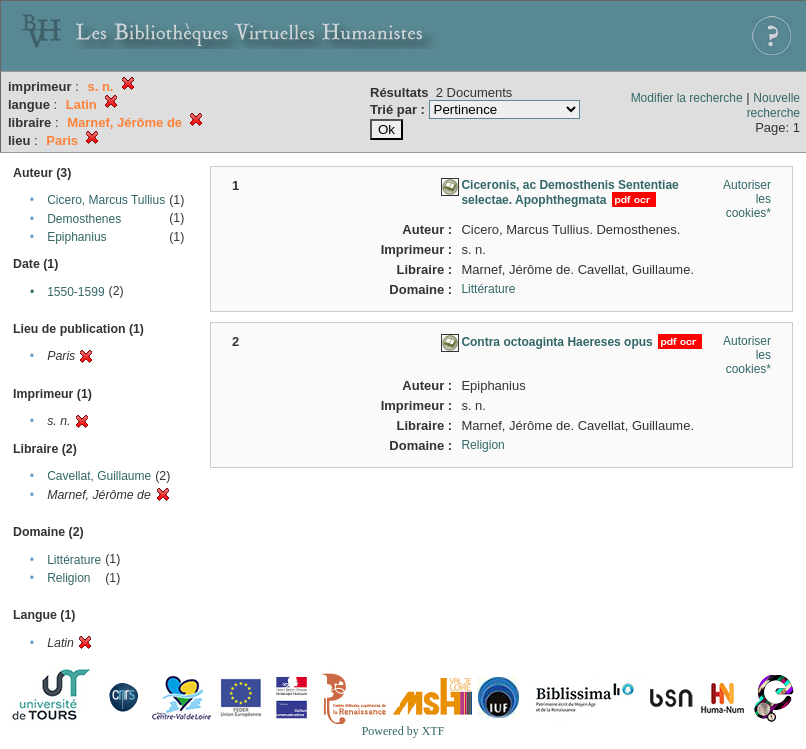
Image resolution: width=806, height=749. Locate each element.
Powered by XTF (403, 731)
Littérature (74, 560)
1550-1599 (75, 292)
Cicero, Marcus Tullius (106, 200)
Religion (68, 578)
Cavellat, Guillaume (99, 476)
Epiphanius (76, 237)
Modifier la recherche (687, 98)
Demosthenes (84, 219)
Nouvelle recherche (773, 105)
